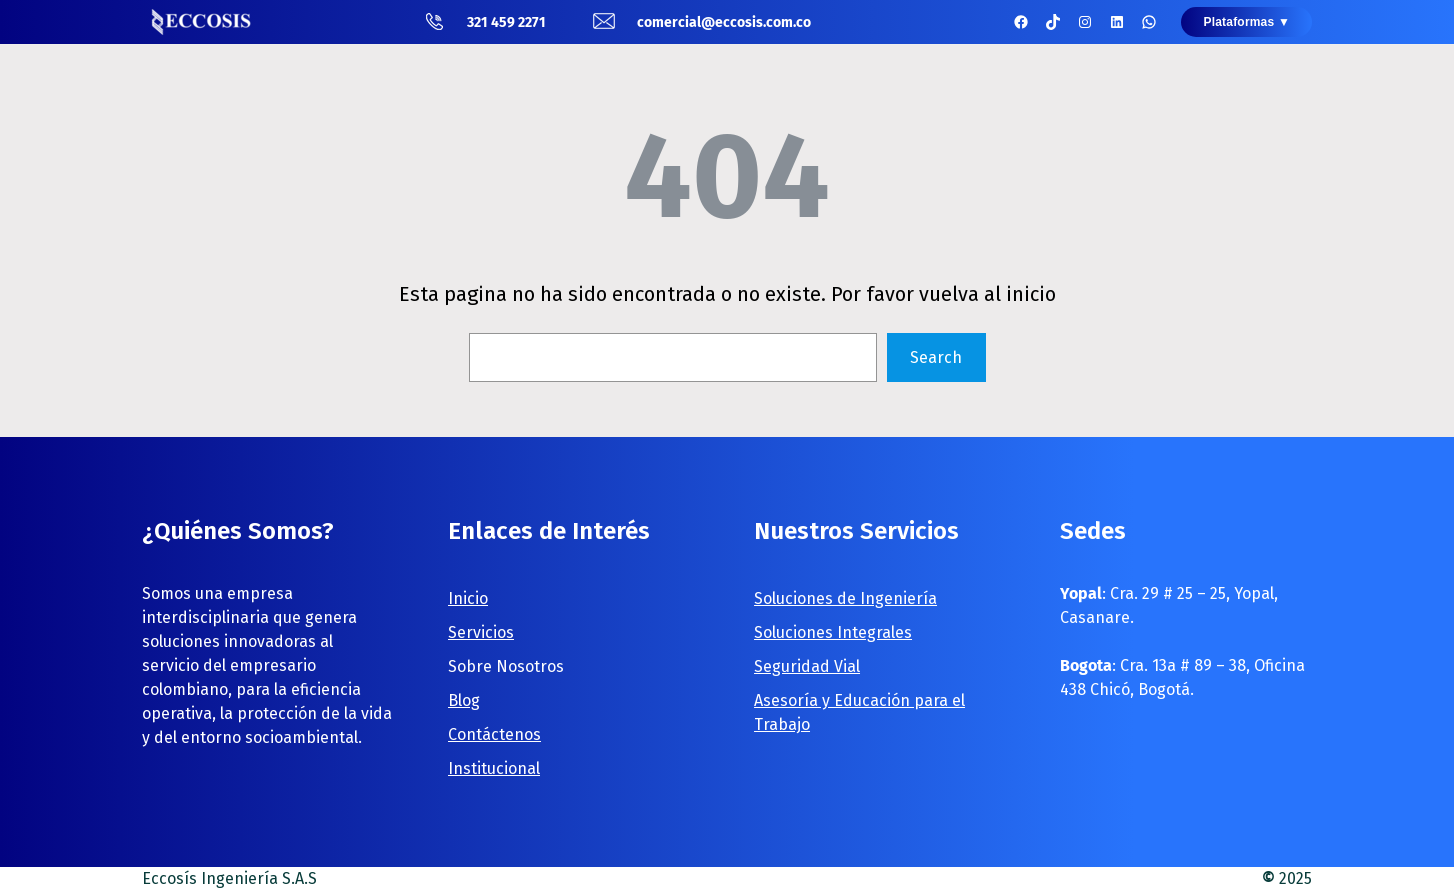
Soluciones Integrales (833, 632)
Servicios (481, 632)
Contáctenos (494, 734)
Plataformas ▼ (1246, 22)
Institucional (494, 768)
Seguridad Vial (807, 666)
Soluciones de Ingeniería (845, 598)
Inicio (468, 598)
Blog (464, 700)
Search (936, 357)
